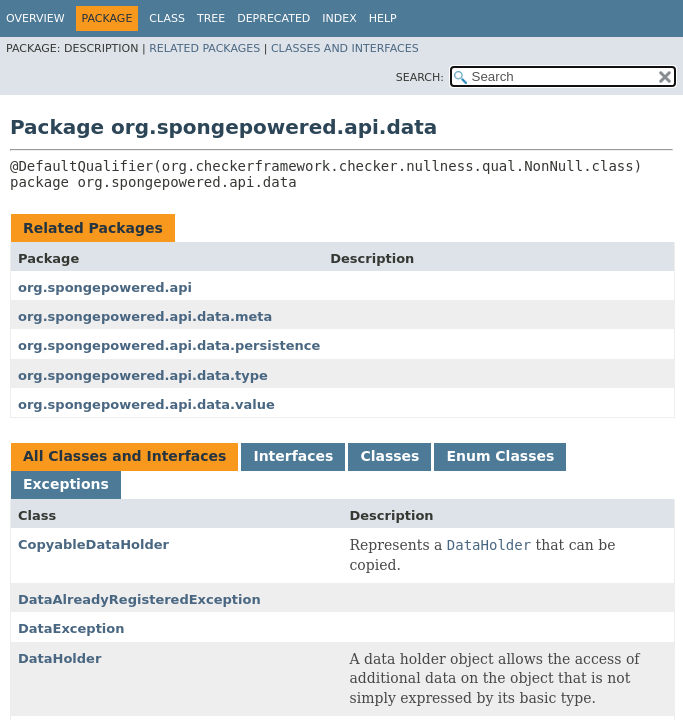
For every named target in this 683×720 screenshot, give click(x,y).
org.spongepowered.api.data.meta (145, 316)
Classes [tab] (389, 456)
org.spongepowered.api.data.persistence (169, 345)
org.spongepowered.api (105, 287)
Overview (35, 18)
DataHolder (59, 658)
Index (339, 18)
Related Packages (204, 48)
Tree (211, 18)
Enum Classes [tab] (500, 456)
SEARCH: (420, 77)
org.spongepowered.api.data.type (143, 375)
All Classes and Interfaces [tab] (124, 456)
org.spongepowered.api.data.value (146, 404)
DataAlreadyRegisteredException (139, 599)
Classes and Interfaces (345, 48)
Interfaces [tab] (293, 456)
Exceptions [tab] (66, 484)
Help (383, 18)
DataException (71, 628)
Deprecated (273, 18)
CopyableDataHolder (93, 544)
